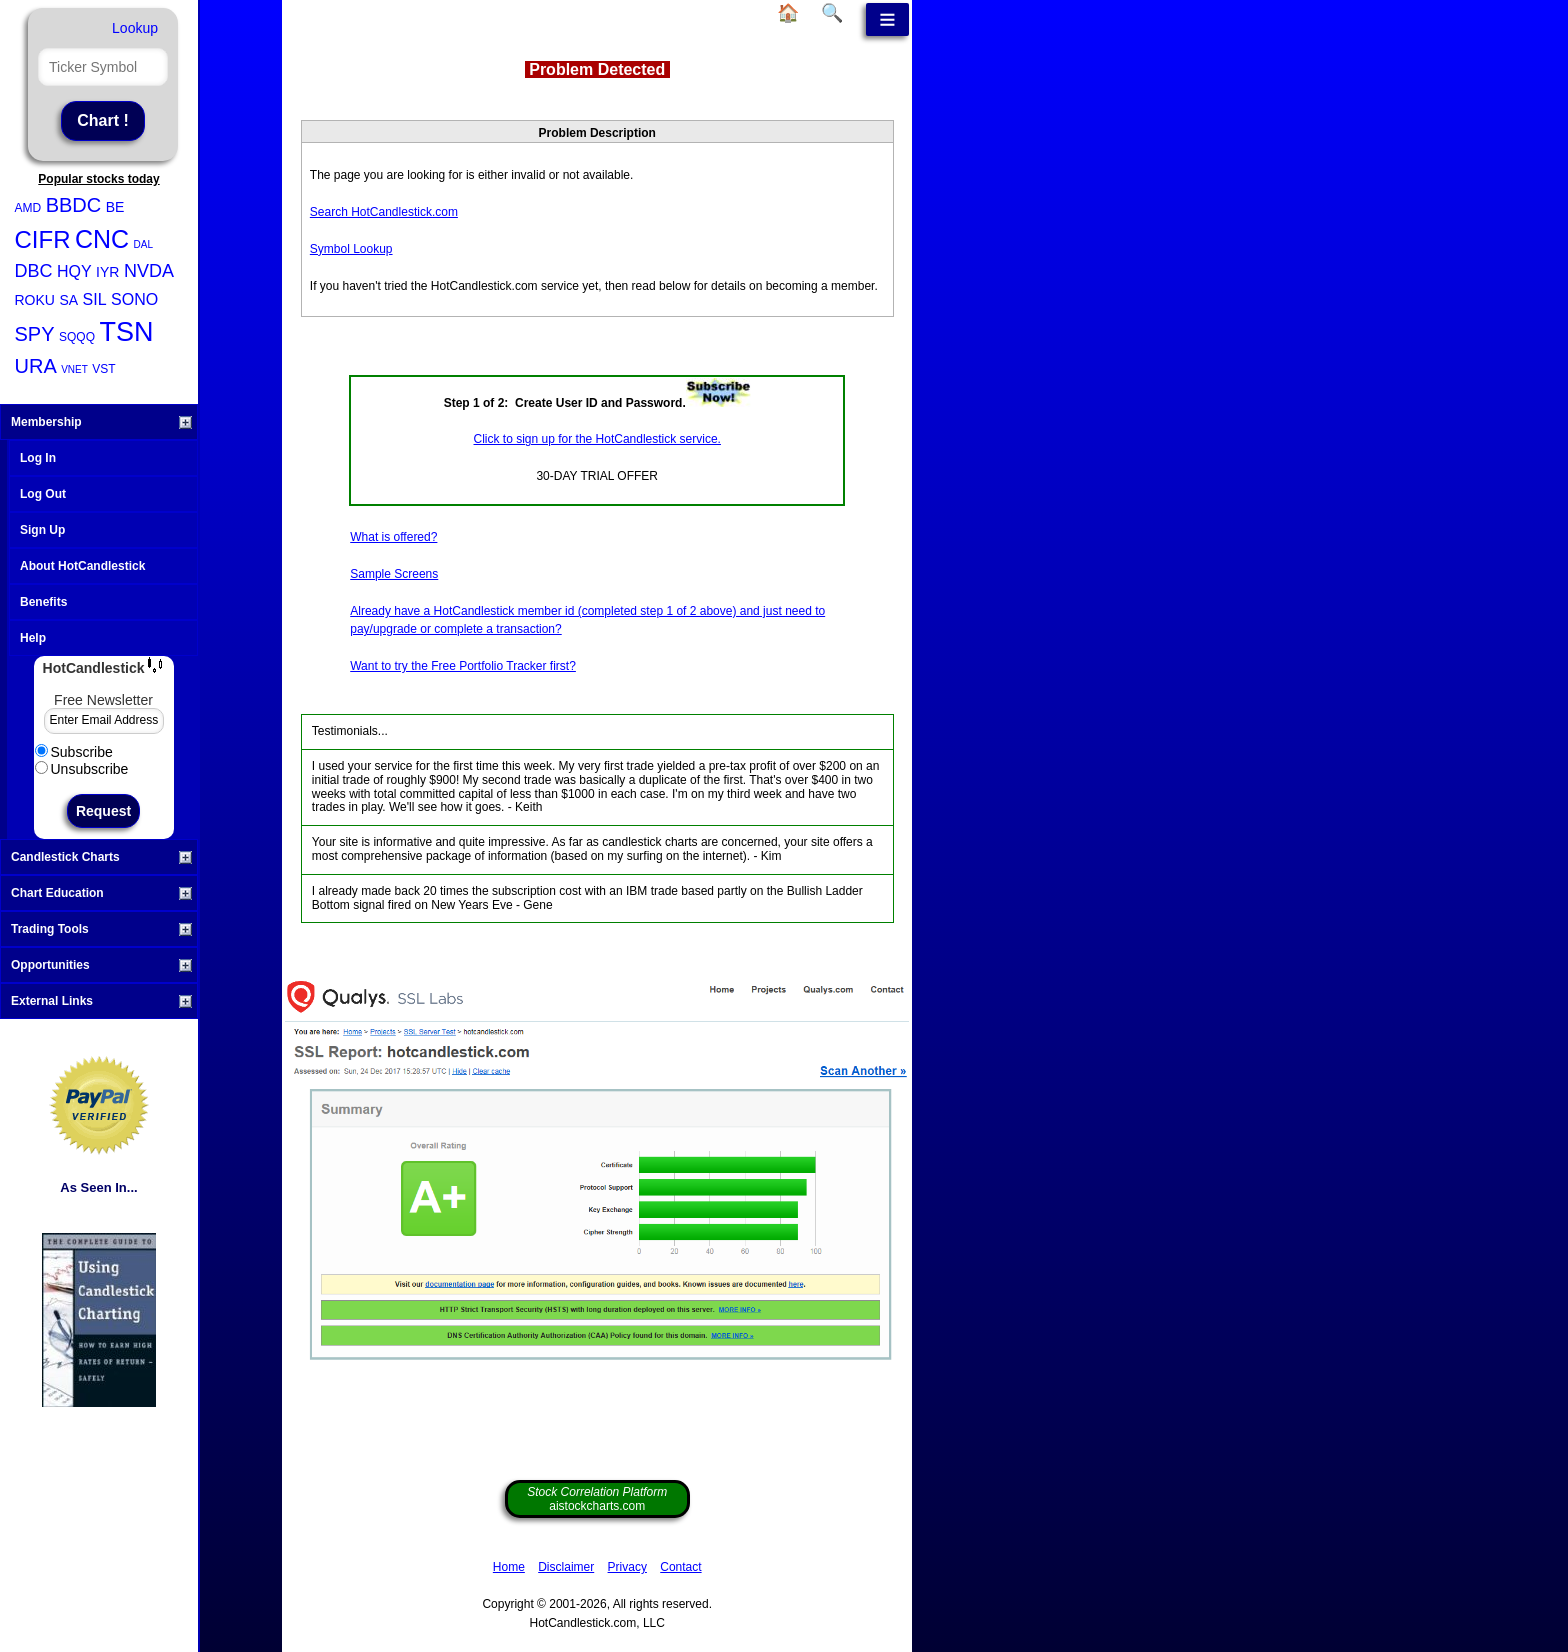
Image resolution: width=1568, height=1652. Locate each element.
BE (115, 207)
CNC (102, 239)
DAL (143, 244)
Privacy (627, 1567)
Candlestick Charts (101, 857)
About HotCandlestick (82, 566)
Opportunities (101, 965)
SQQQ (77, 337)
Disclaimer (566, 1567)
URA (36, 366)
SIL (95, 299)
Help (33, 638)
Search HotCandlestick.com (384, 212)
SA (68, 300)
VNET (74, 369)
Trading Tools (101, 929)
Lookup (135, 28)
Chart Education (101, 893)
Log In (38, 458)
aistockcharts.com (597, 1499)
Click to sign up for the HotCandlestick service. (597, 439)
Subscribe (74, 752)
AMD (28, 208)
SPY (35, 334)
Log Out (43, 494)
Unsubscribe (82, 769)
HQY (74, 271)
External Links (101, 1001)
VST (103, 369)
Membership (101, 422)
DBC (34, 271)
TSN (126, 332)
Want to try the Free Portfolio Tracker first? (463, 666)
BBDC (74, 205)
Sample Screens (394, 574)
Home (509, 1567)
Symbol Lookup (351, 249)
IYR (107, 272)
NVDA (149, 271)
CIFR (43, 239)
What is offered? (393, 537)
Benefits (43, 602)
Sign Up (42, 530)
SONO (134, 299)
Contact (680, 1567)
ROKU (35, 300)
